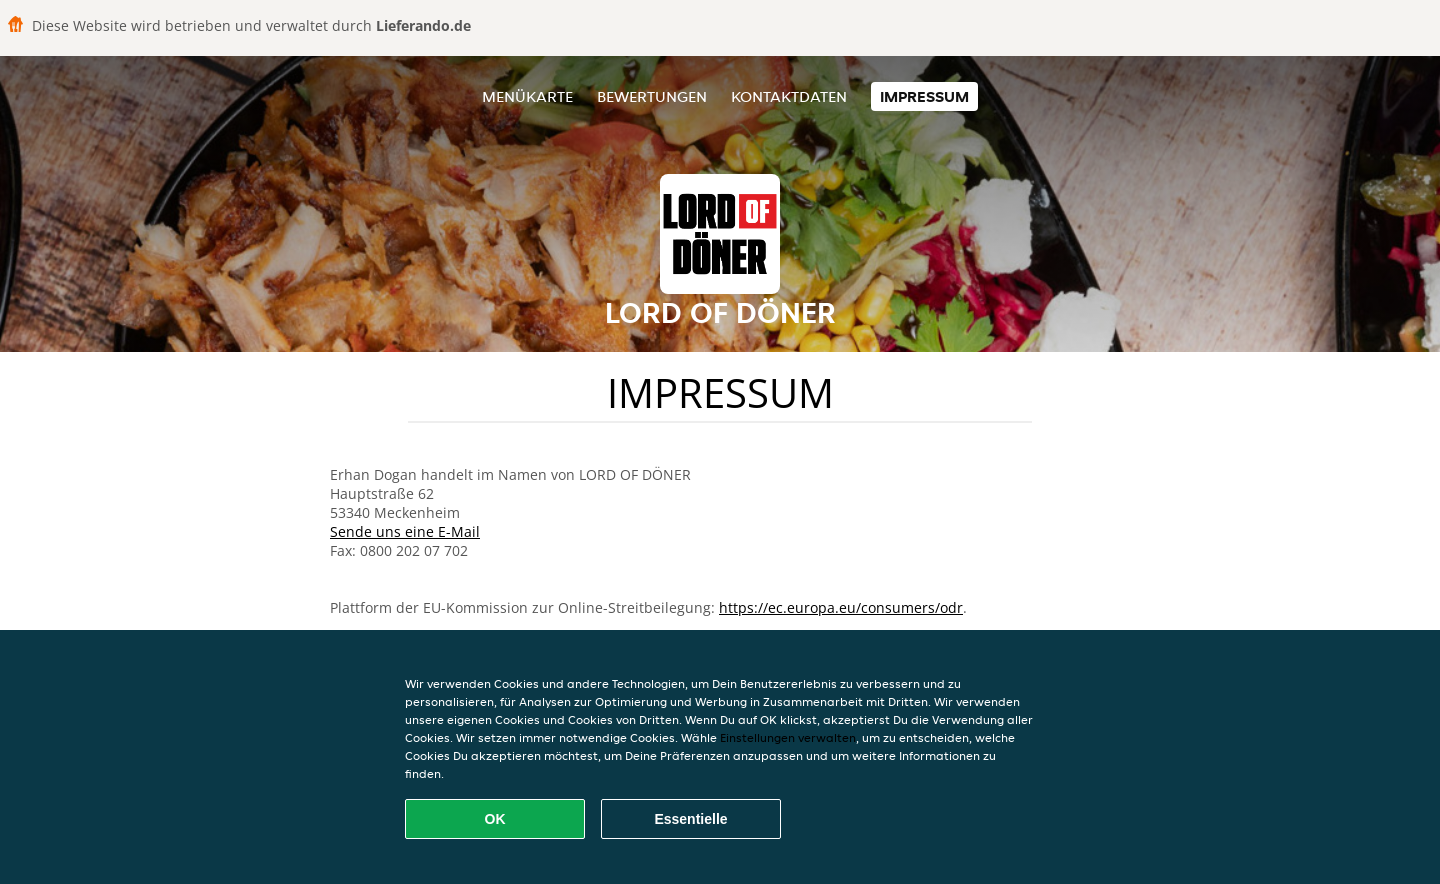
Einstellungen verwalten (788, 737)
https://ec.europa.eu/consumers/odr (841, 607)
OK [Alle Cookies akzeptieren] (495, 819)
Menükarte (527, 96)
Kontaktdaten (789, 96)
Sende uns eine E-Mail (405, 531)
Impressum (924, 96)
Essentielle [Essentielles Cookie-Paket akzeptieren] (690, 819)
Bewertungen (652, 96)
